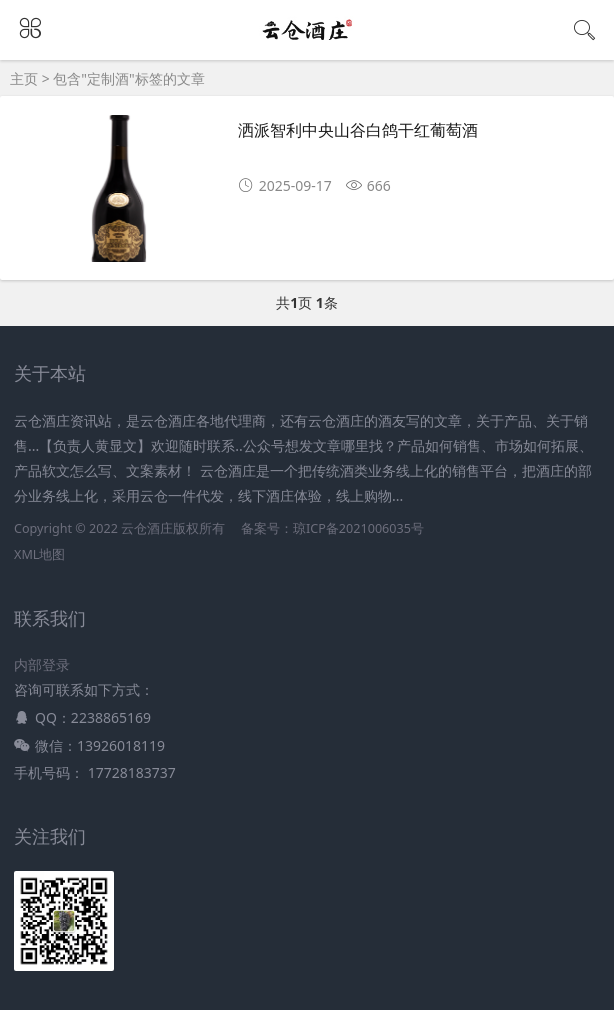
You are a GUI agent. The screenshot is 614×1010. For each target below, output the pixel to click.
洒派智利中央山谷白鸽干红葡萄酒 (358, 130)
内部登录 (42, 664)
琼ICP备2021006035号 (358, 528)
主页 (24, 78)
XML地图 (39, 554)
